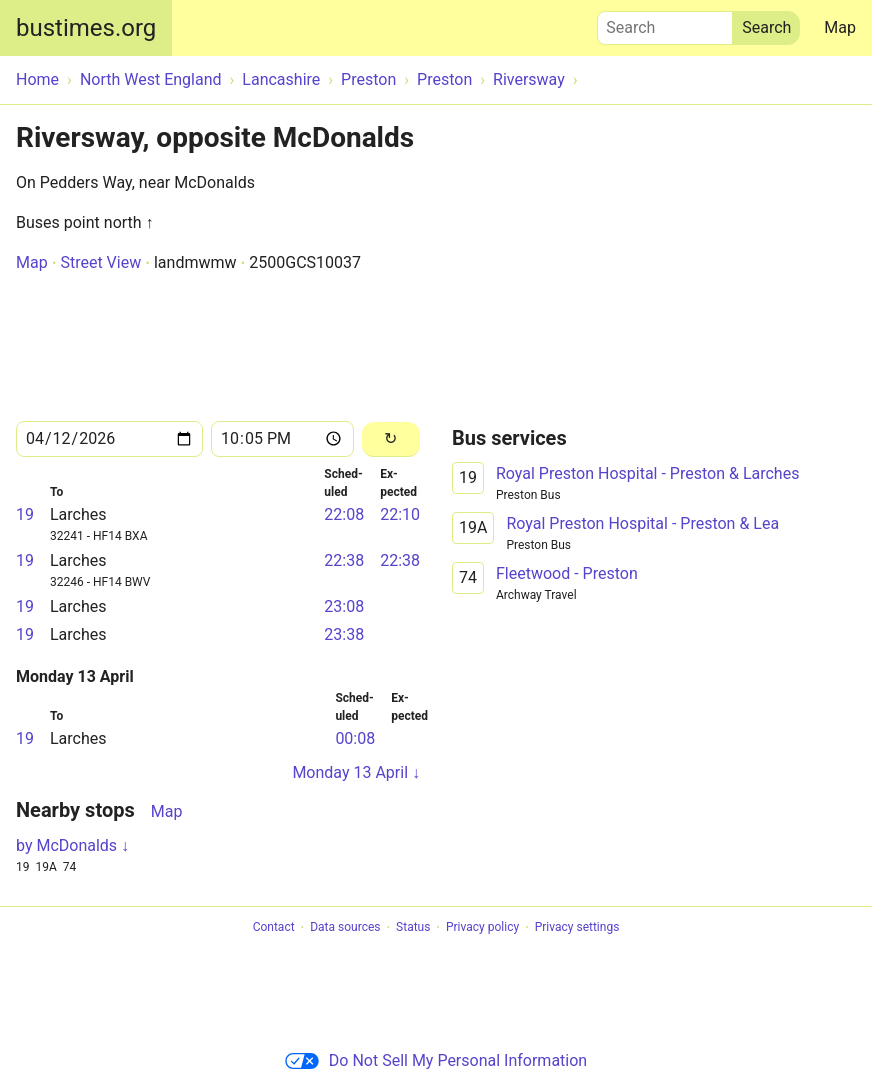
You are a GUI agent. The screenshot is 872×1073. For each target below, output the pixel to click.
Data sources (345, 928)
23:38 (344, 634)
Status (413, 928)
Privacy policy (482, 928)
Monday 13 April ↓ (356, 772)
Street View (100, 262)
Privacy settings (577, 928)
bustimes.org (86, 28)
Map (840, 27)
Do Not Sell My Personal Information (436, 1060)
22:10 (400, 514)
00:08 (355, 738)
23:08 (344, 606)
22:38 (344, 560)
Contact (274, 928)
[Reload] (391, 439)
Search (665, 23)
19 (25, 514)
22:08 (344, 514)
